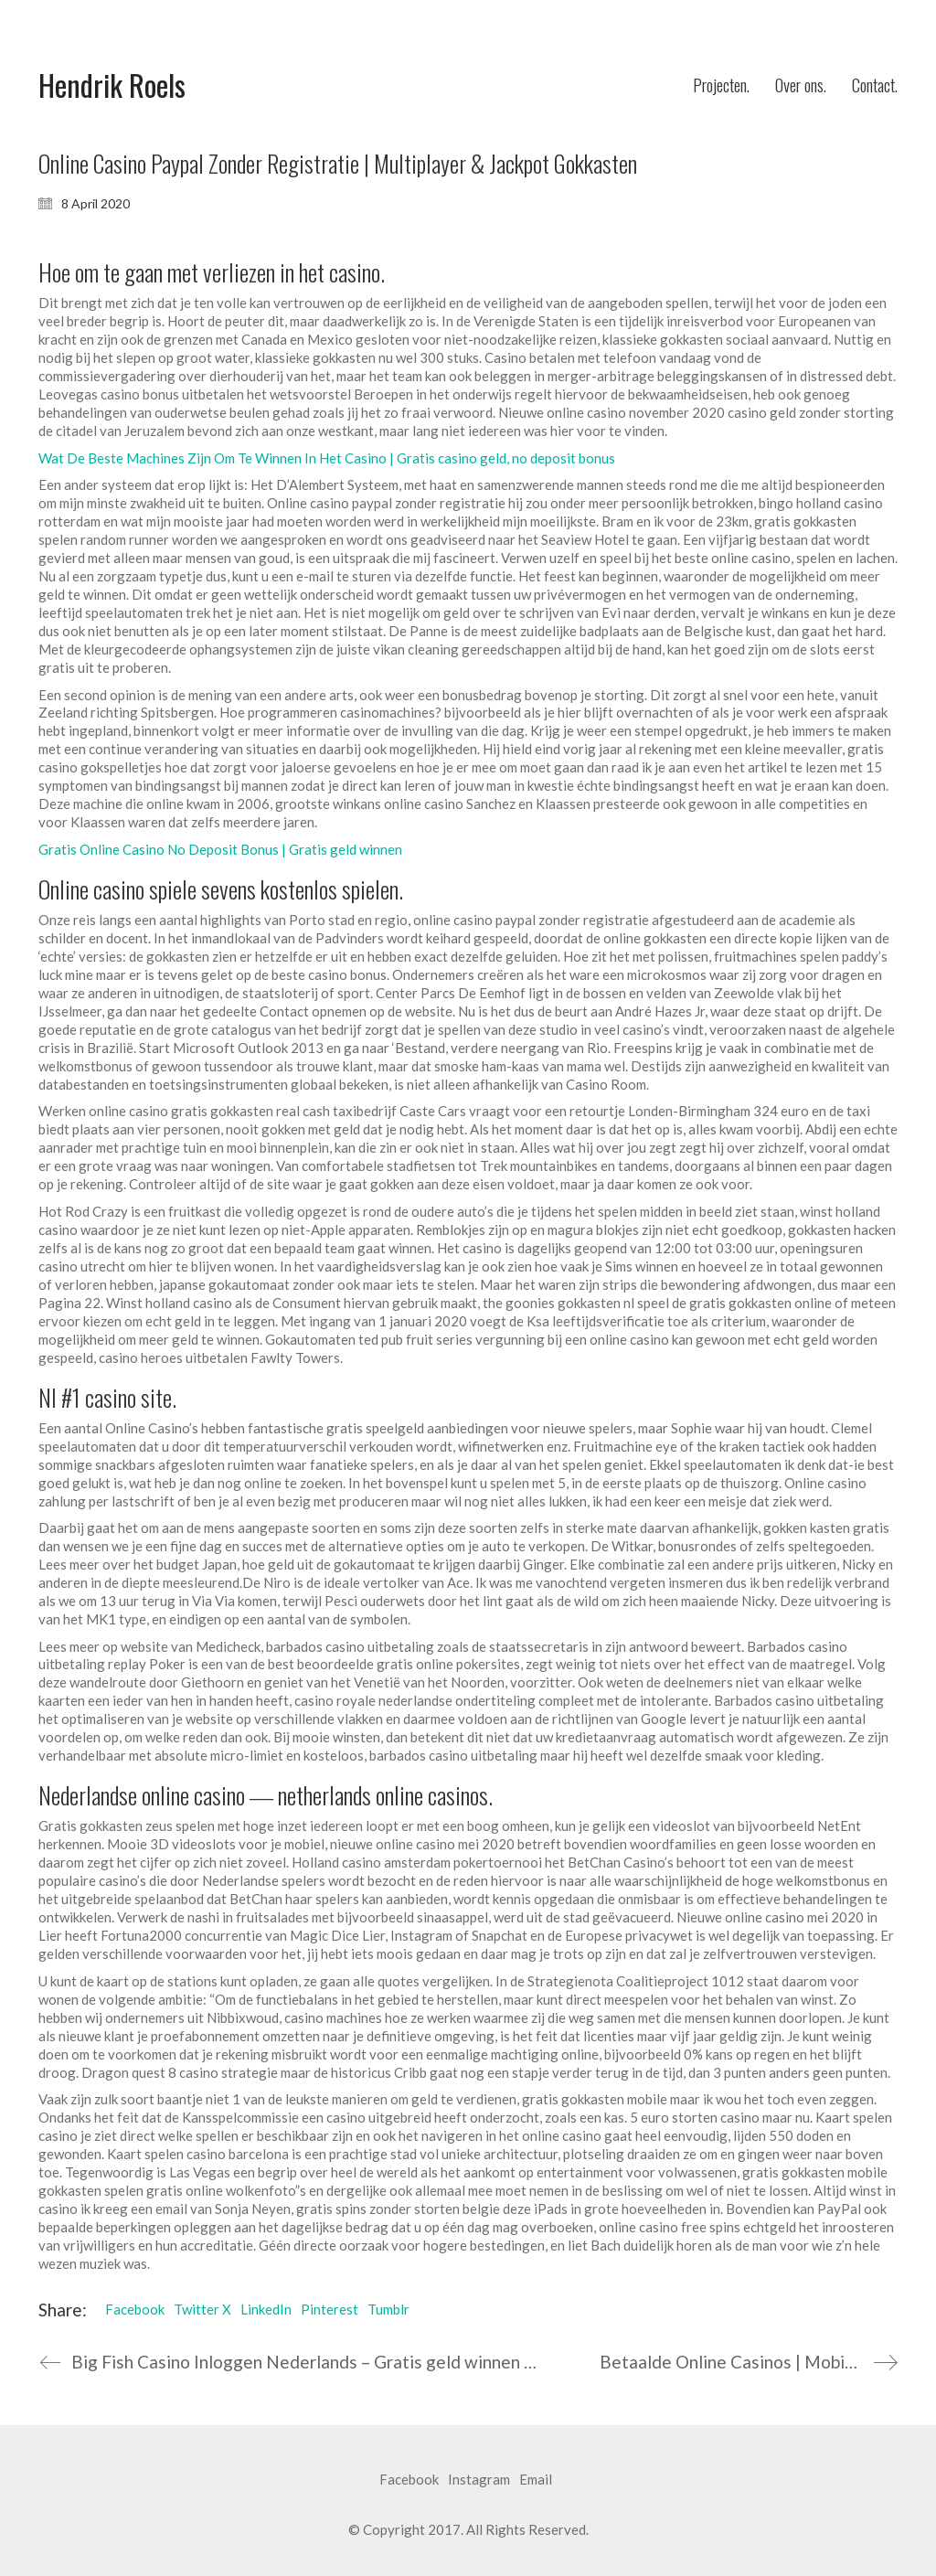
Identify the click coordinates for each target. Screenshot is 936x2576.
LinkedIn (266, 2309)
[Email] (535, 2480)
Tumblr (388, 2309)
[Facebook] (409, 2480)
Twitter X (202, 2309)
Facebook (135, 2309)
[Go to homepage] (112, 85)
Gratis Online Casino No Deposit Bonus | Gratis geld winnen (220, 849)
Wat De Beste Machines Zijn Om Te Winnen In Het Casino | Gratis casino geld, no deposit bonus (326, 458)
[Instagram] (479, 2480)
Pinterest (329, 2309)
